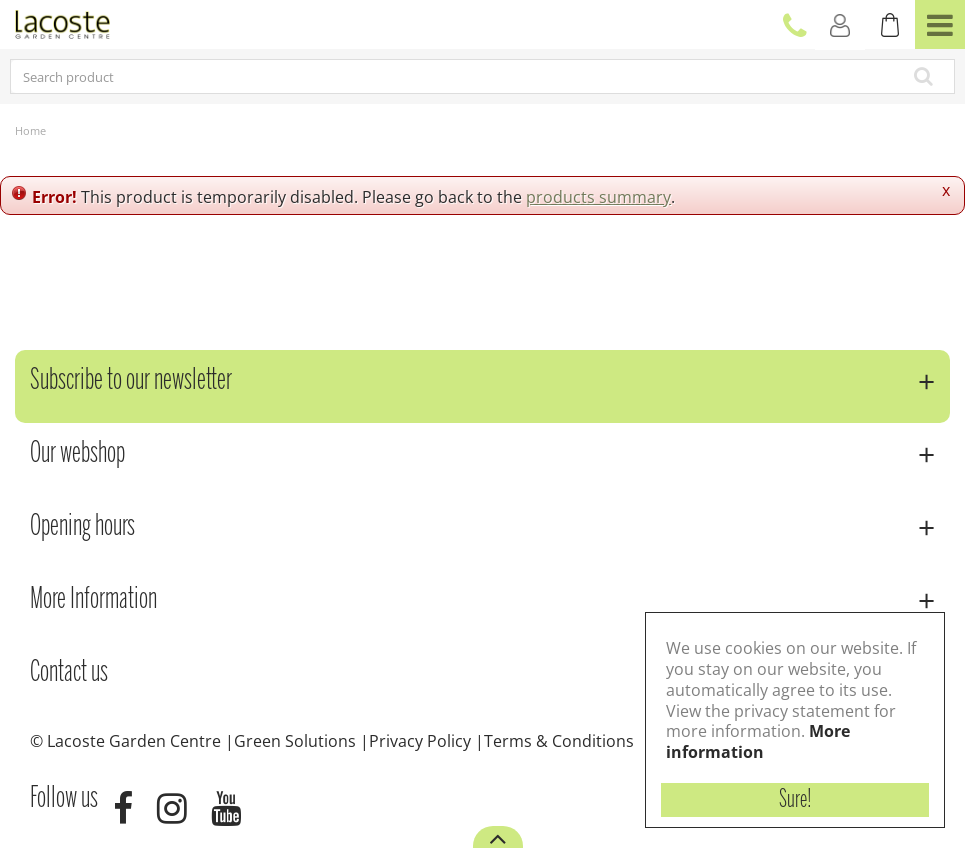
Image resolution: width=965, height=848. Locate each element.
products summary (598, 197)
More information (758, 741)
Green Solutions (295, 741)
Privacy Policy (420, 741)
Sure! (795, 800)
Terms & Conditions (559, 741)
